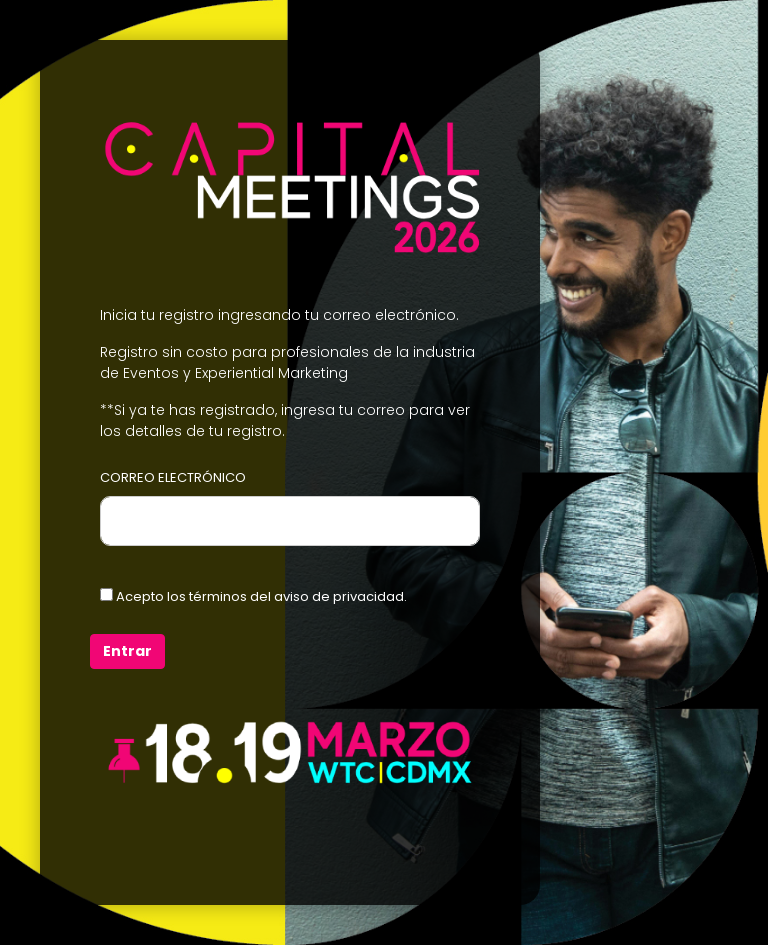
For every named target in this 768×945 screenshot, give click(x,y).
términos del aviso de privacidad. (298, 596)
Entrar (127, 651)
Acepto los (253, 596)
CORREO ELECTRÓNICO (173, 477)
